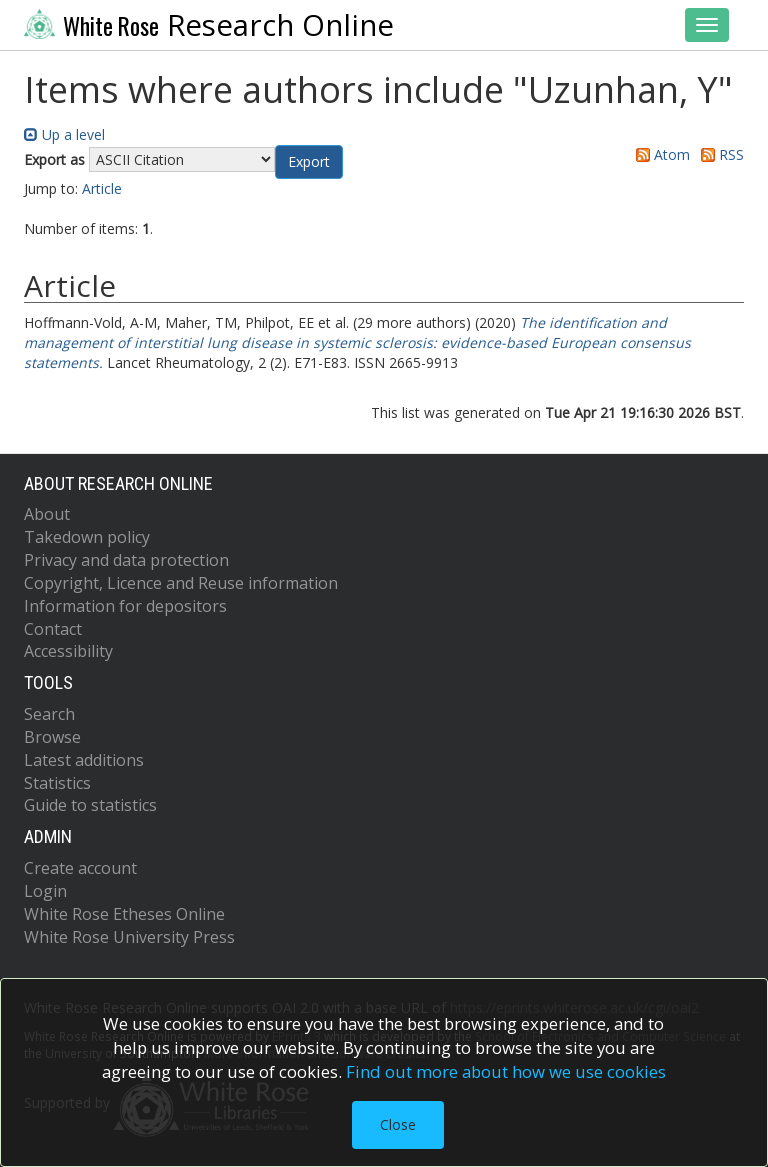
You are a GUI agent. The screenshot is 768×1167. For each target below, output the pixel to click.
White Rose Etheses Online (124, 914)
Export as (54, 159)
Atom (659, 154)
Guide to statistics (90, 805)
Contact (53, 629)
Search (49, 714)
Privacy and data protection (126, 560)
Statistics (57, 783)
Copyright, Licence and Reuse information (181, 583)
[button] (309, 162)
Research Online (209, 25)
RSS (719, 154)
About (47, 514)
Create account (80, 868)
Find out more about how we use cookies (506, 1071)
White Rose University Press (129, 937)
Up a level (64, 134)
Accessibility (68, 651)
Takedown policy (87, 537)
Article (102, 188)
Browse (52, 737)
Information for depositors (125, 606)
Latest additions (84, 760)
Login (45, 891)
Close (398, 1124)
